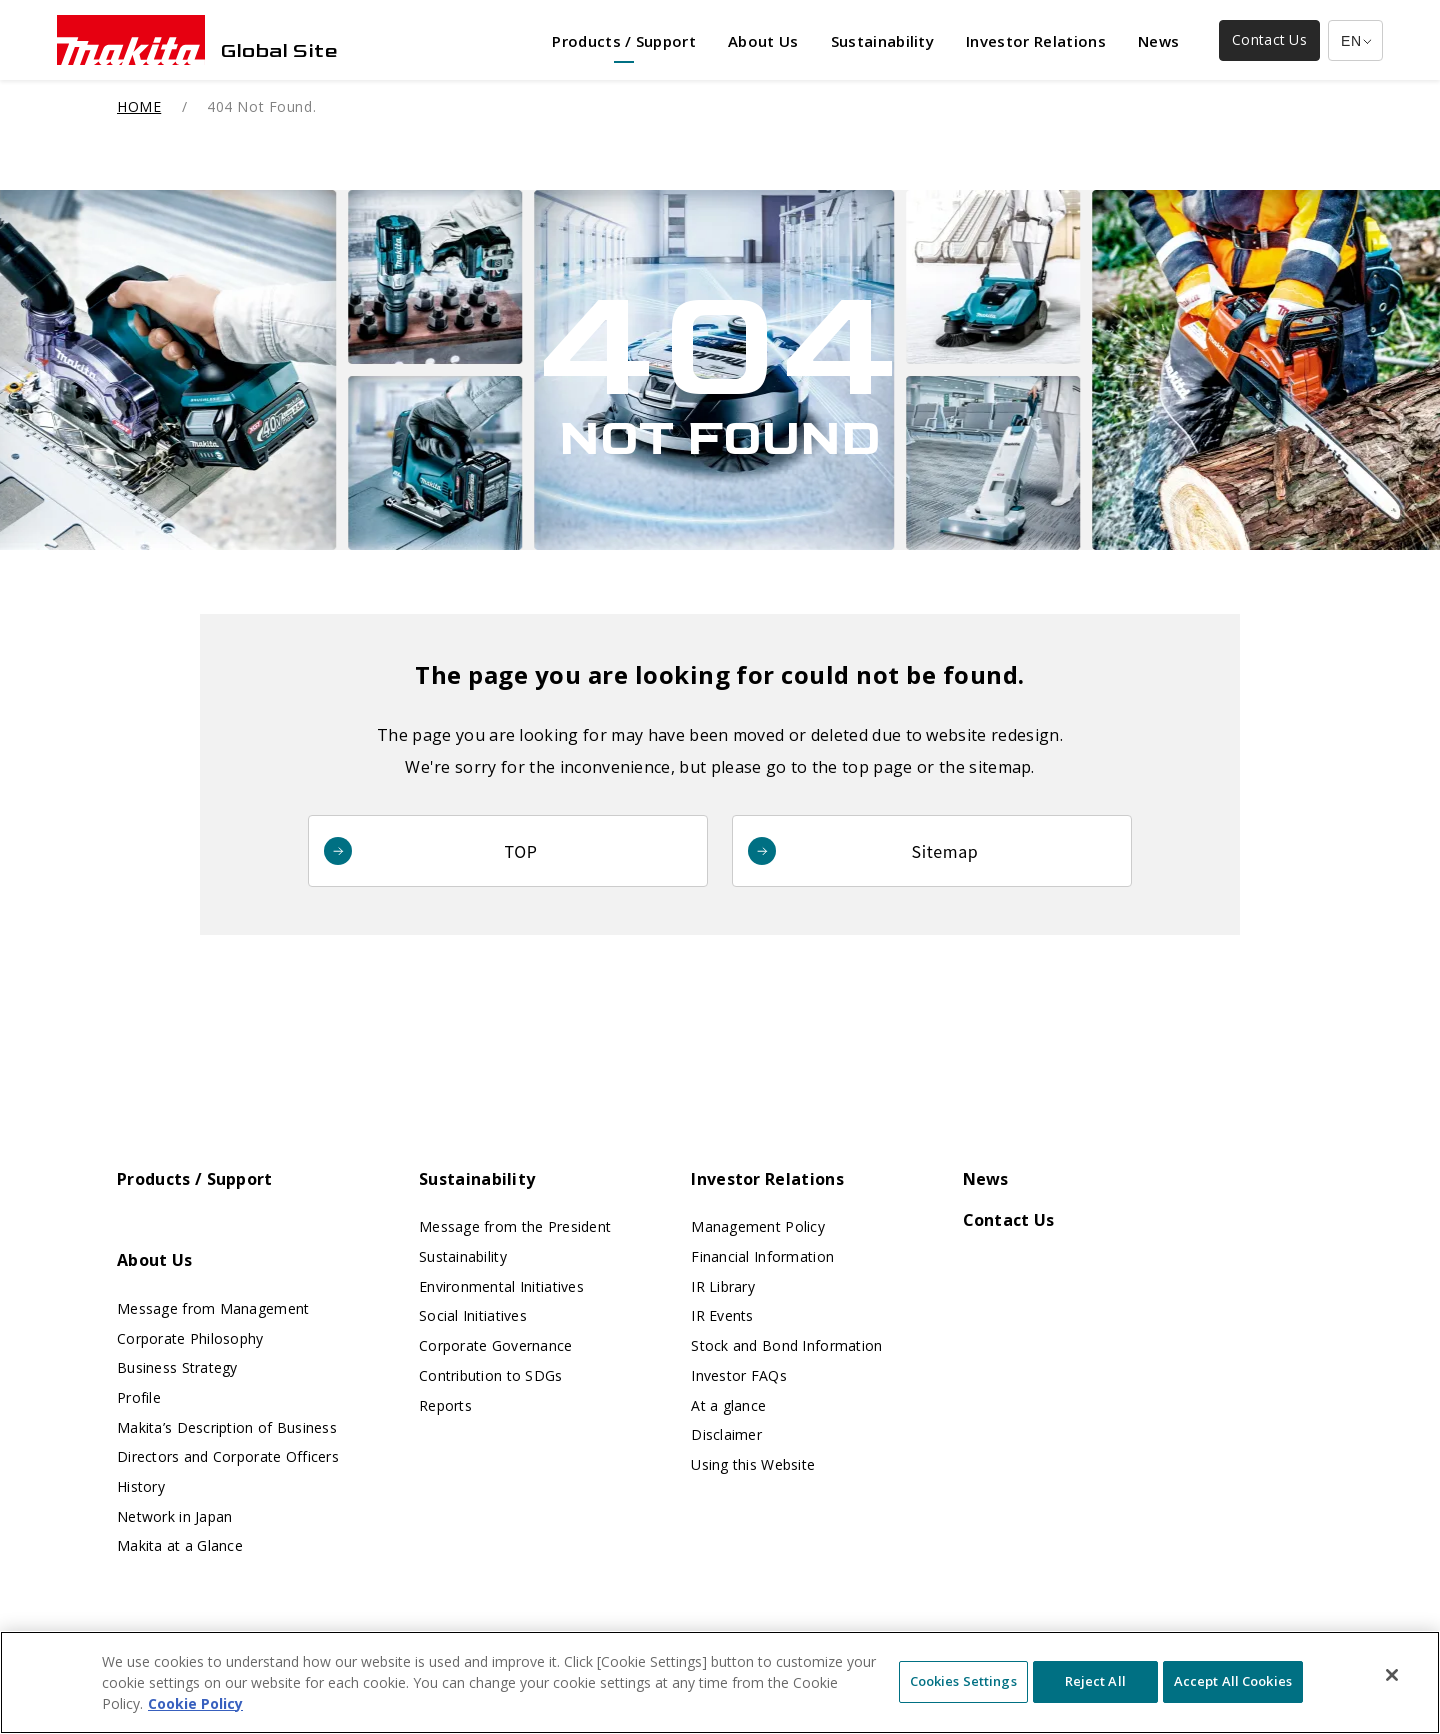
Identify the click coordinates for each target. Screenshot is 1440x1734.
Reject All (1095, 1696)
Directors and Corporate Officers (228, 1456)
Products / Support (195, 1179)
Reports (445, 1405)
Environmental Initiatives (501, 1286)
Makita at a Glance (180, 1545)
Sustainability (477, 1179)
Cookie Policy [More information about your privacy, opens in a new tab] (195, 1717)
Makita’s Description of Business (227, 1427)
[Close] (1392, 1689)
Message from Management (213, 1308)
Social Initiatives (473, 1315)
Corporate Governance (496, 1345)
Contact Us (1009, 1220)
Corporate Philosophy (190, 1338)
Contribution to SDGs (491, 1375)
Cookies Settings (963, 1696)
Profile (139, 1397)
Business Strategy (177, 1367)
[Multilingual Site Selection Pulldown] (1355, 40)
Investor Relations (767, 1179)
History (141, 1486)
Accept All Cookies (1233, 1696)
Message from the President (515, 1226)
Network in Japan (174, 1516)
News (986, 1179)
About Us (155, 1260)
